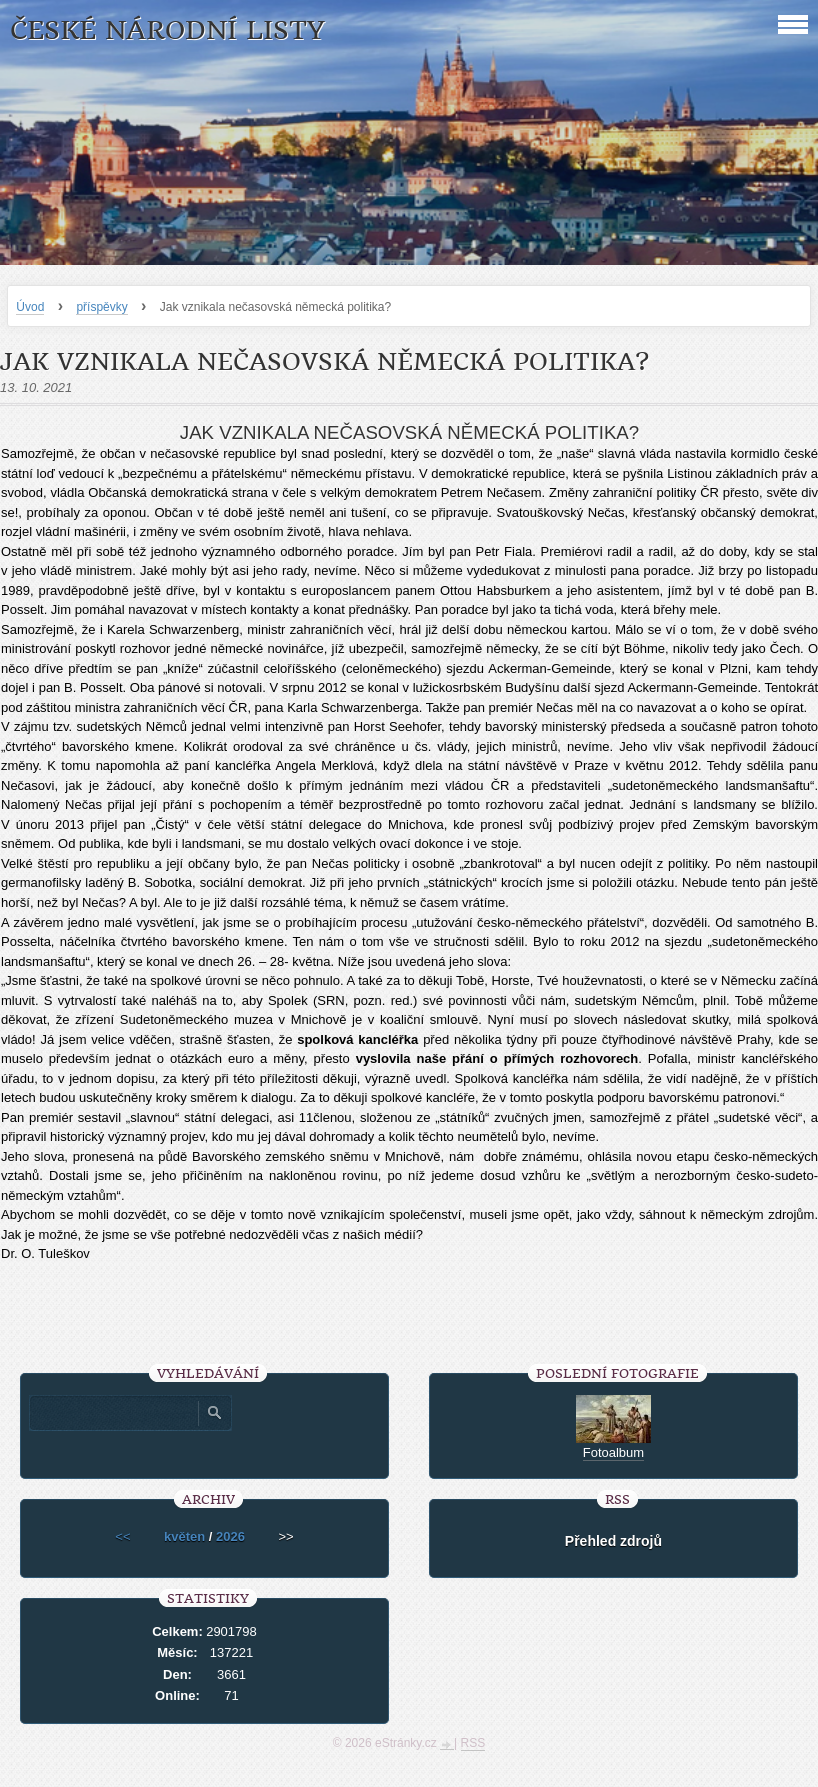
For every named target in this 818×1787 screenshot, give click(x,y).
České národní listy (167, 30)
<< (122, 1536)
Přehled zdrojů (613, 1541)
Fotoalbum (613, 1452)
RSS (473, 1743)
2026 (230, 1536)
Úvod (30, 307)
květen (184, 1536)
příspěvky (101, 307)
